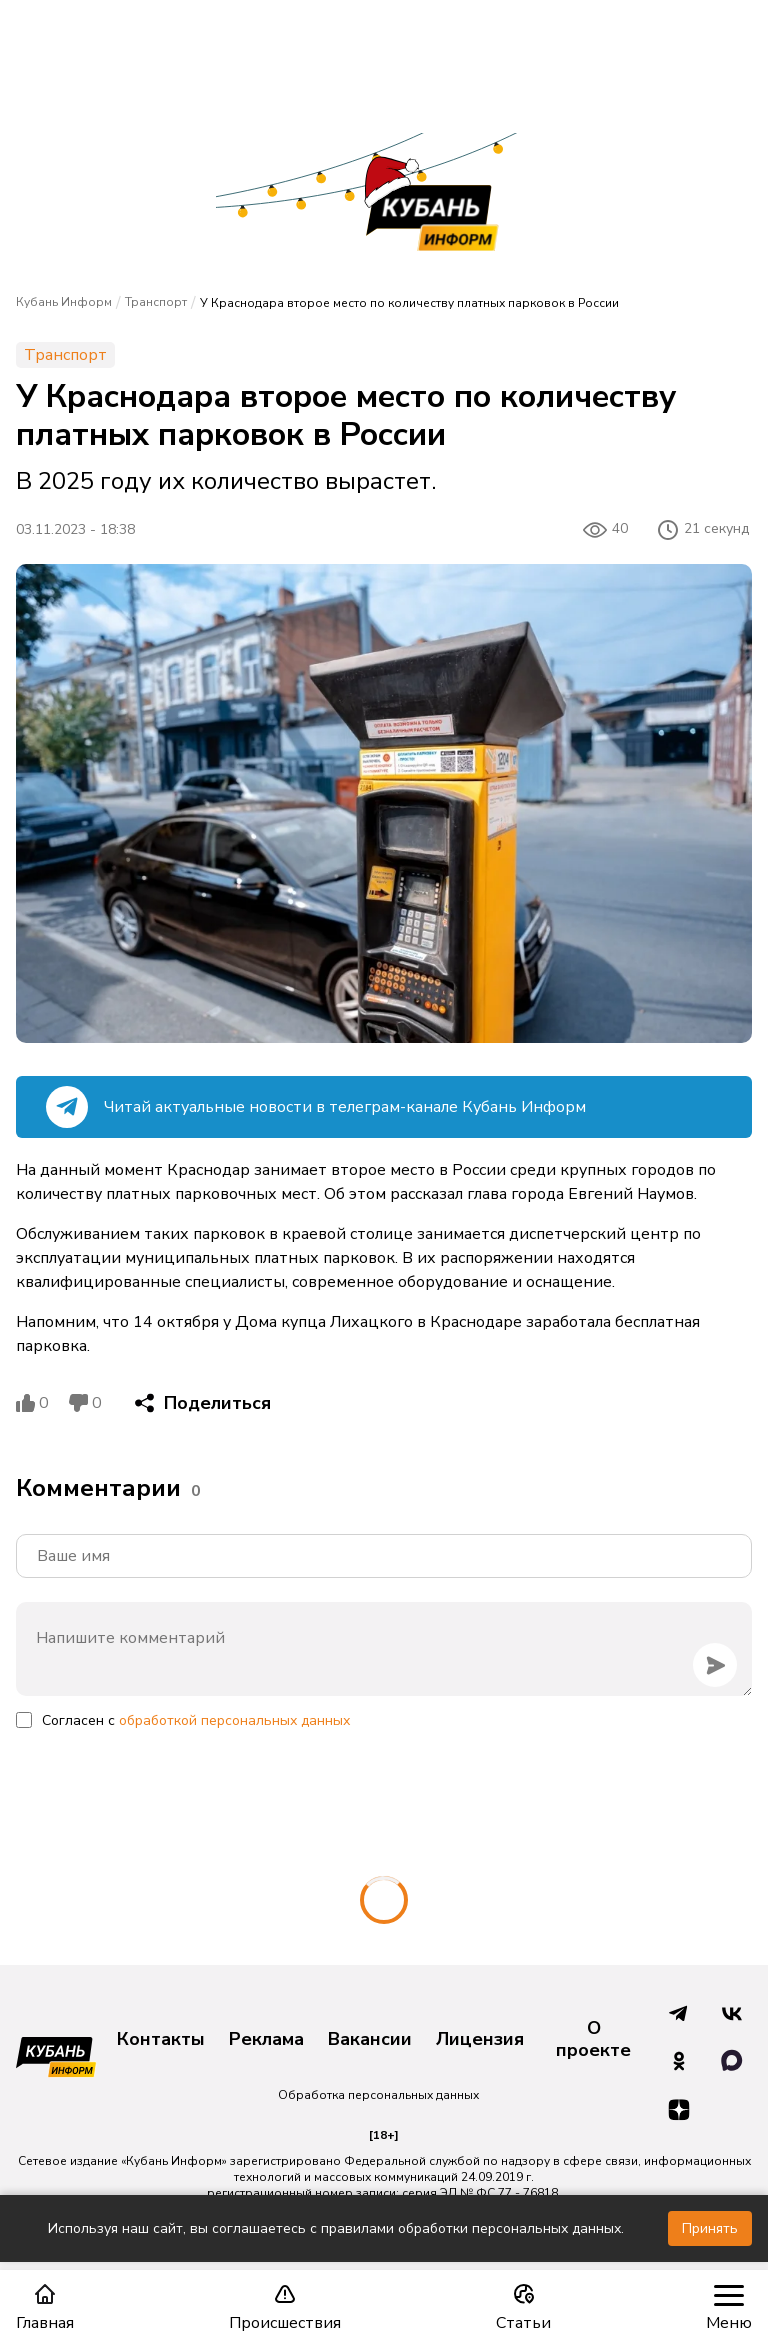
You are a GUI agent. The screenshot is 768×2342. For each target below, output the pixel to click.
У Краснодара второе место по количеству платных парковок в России (409, 303)
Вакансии (370, 2040)
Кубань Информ (64, 302)
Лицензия (480, 2040)
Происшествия (285, 2307)
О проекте (593, 2039)
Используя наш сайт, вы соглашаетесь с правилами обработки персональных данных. (336, 2228)
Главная (45, 2307)
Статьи (523, 2307)
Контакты (161, 2040)
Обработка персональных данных (378, 2095)
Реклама (266, 2040)
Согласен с (196, 1720)
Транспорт (156, 302)
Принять (710, 2228)
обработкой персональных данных (234, 1720)
